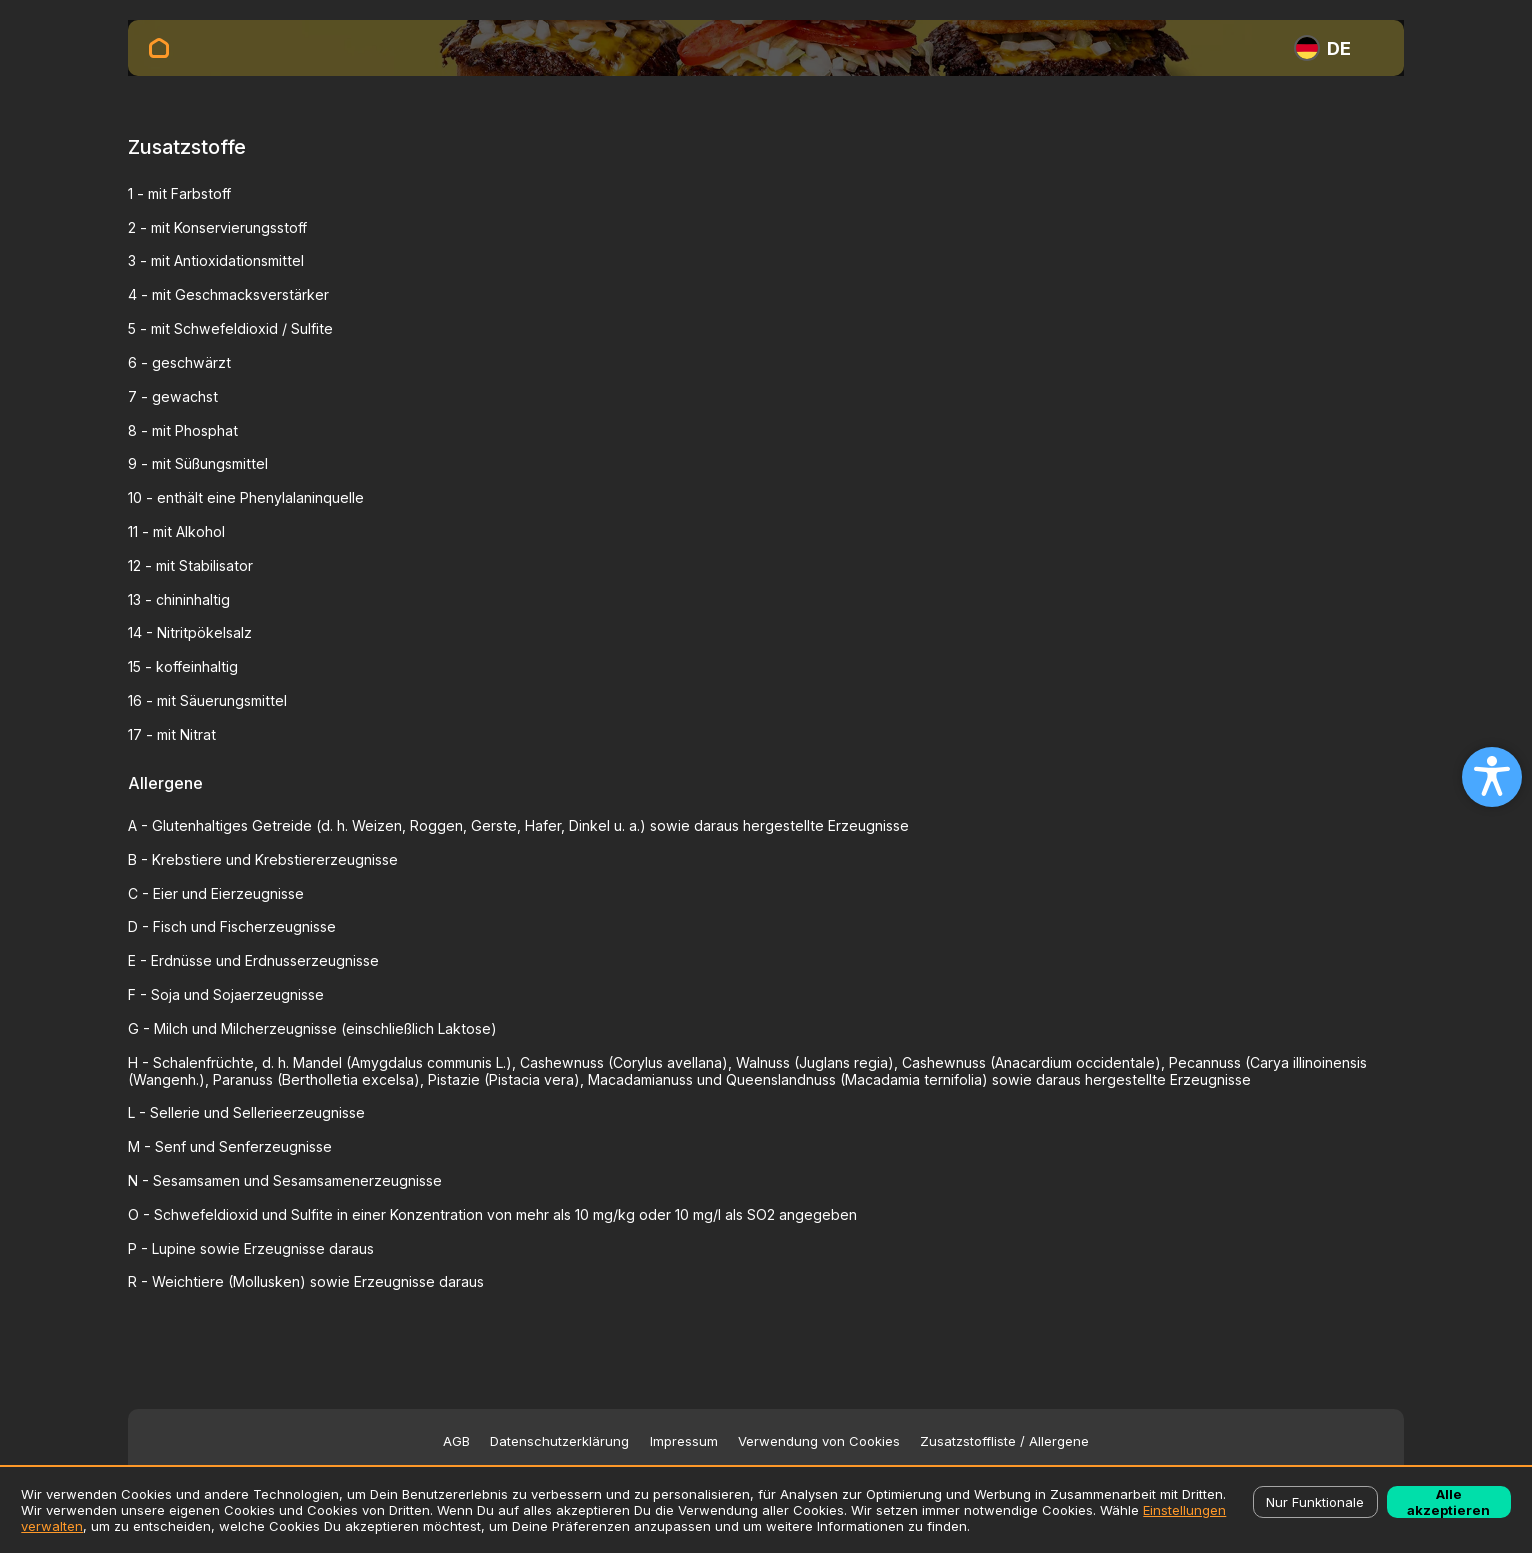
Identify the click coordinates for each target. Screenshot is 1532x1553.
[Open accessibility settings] (1492, 777)
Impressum (684, 1441)
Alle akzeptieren (1448, 1502)
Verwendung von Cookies (819, 1441)
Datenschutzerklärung (559, 1441)
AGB (456, 1441)
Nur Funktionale (1315, 1502)
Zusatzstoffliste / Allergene (1004, 1441)
